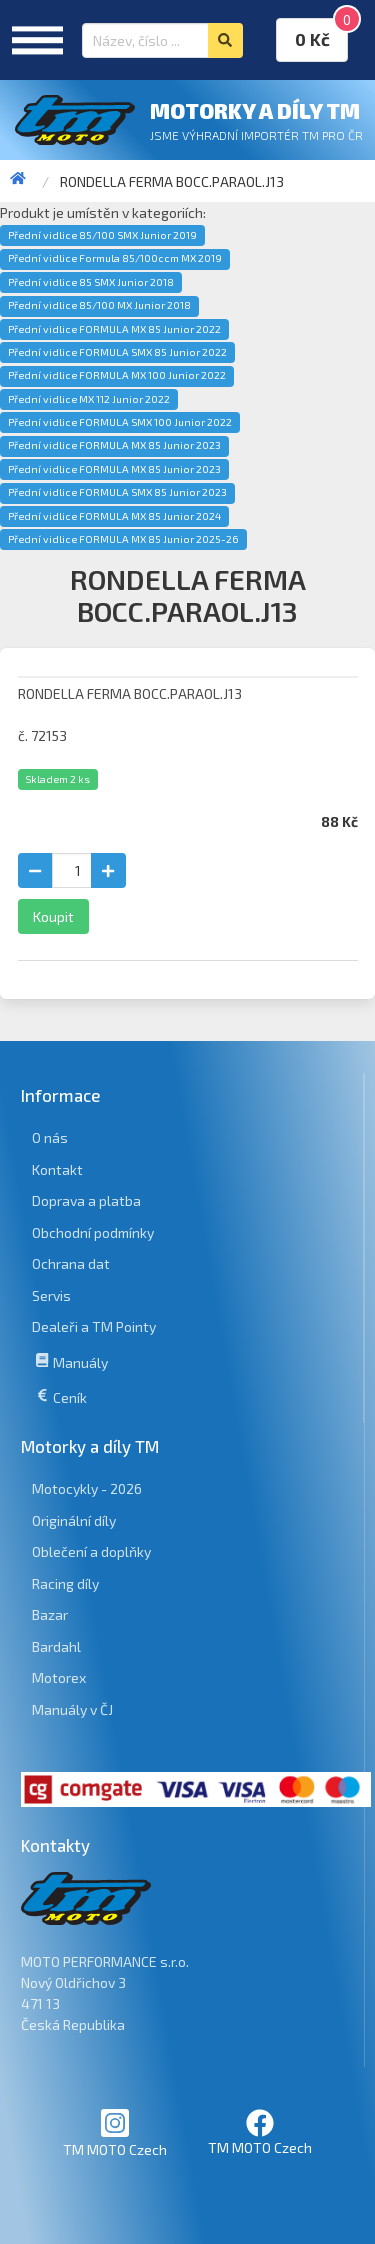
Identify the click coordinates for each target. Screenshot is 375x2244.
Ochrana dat (71, 1263)
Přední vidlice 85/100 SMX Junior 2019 (102, 235)
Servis (51, 1295)
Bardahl (56, 1646)
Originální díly (74, 1520)
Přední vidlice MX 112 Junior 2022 (89, 399)
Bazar (50, 1614)
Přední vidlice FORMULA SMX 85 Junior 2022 (117, 352)
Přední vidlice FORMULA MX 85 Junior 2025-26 (123, 539)
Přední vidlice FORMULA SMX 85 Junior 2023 (117, 492)
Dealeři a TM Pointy (94, 1326)
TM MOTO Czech (115, 2132)
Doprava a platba (86, 1200)
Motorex (59, 1677)
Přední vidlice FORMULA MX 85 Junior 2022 (114, 329)
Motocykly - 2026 (87, 1488)
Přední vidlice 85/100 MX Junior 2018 (99, 305)
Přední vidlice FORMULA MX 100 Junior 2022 (117, 375)
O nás (50, 1137)
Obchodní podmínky (93, 1232)
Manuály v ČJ (72, 1709)
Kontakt (57, 1169)
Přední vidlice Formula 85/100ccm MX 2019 (115, 258)
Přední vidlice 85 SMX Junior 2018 (91, 282)
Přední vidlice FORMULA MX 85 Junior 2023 (114, 445)
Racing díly (65, 1583)
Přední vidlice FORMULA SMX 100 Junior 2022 (120, 422)
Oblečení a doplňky (91, 1551)
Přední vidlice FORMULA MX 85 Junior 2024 (114, 516)
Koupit (53, 916)
